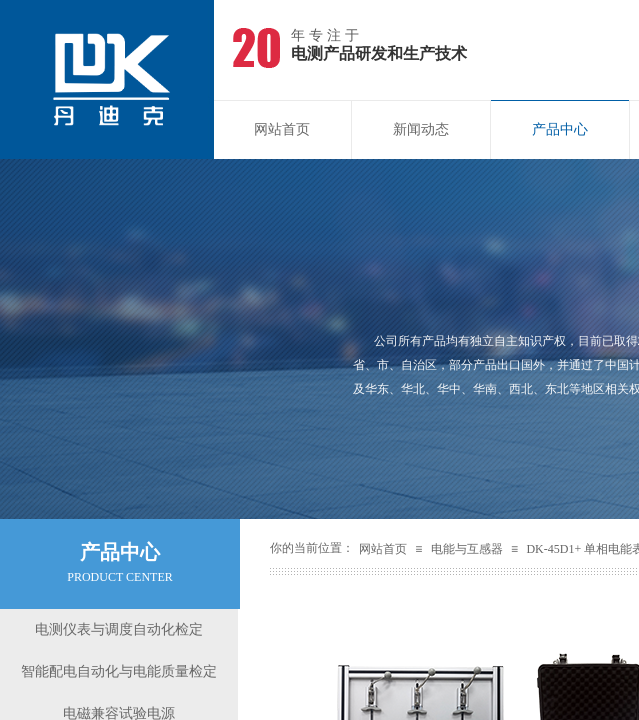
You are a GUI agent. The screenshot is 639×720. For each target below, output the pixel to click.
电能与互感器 (467, 549)
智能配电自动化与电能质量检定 (119, 671)
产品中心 (560, 129)
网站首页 (282, 129)
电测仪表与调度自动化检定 (119, 629)
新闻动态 (421, 129)
